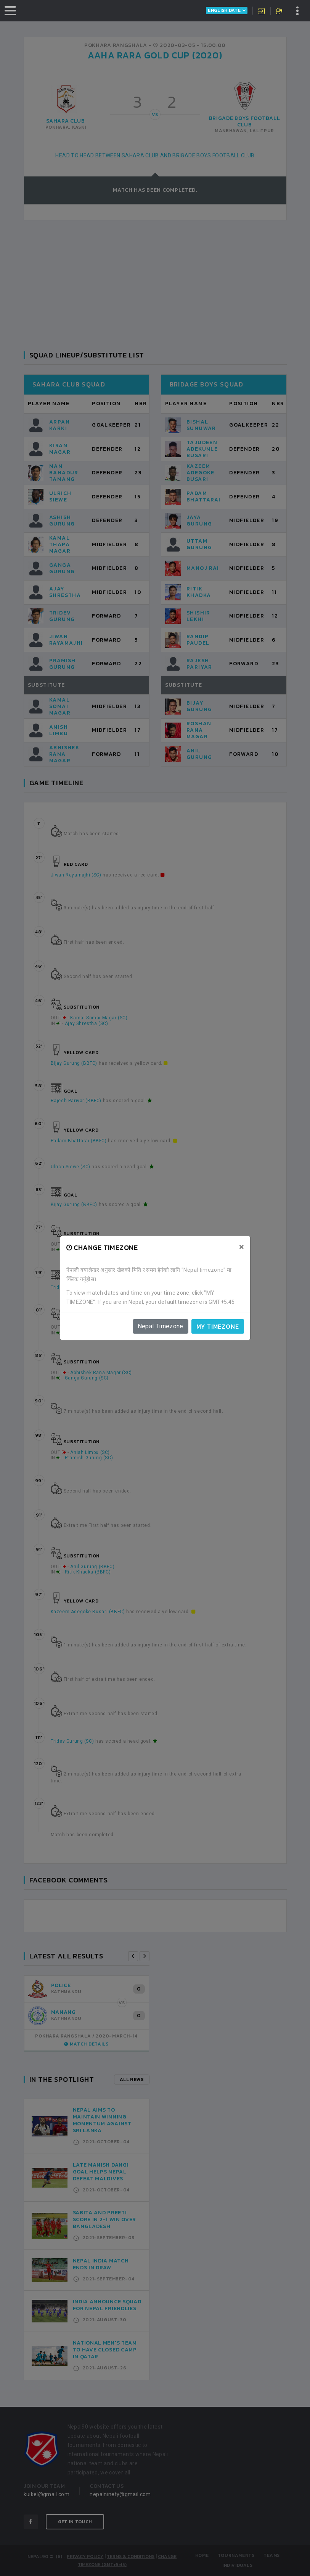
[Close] (241, 1247)
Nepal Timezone (160, 1326)
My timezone (217, 1326)
